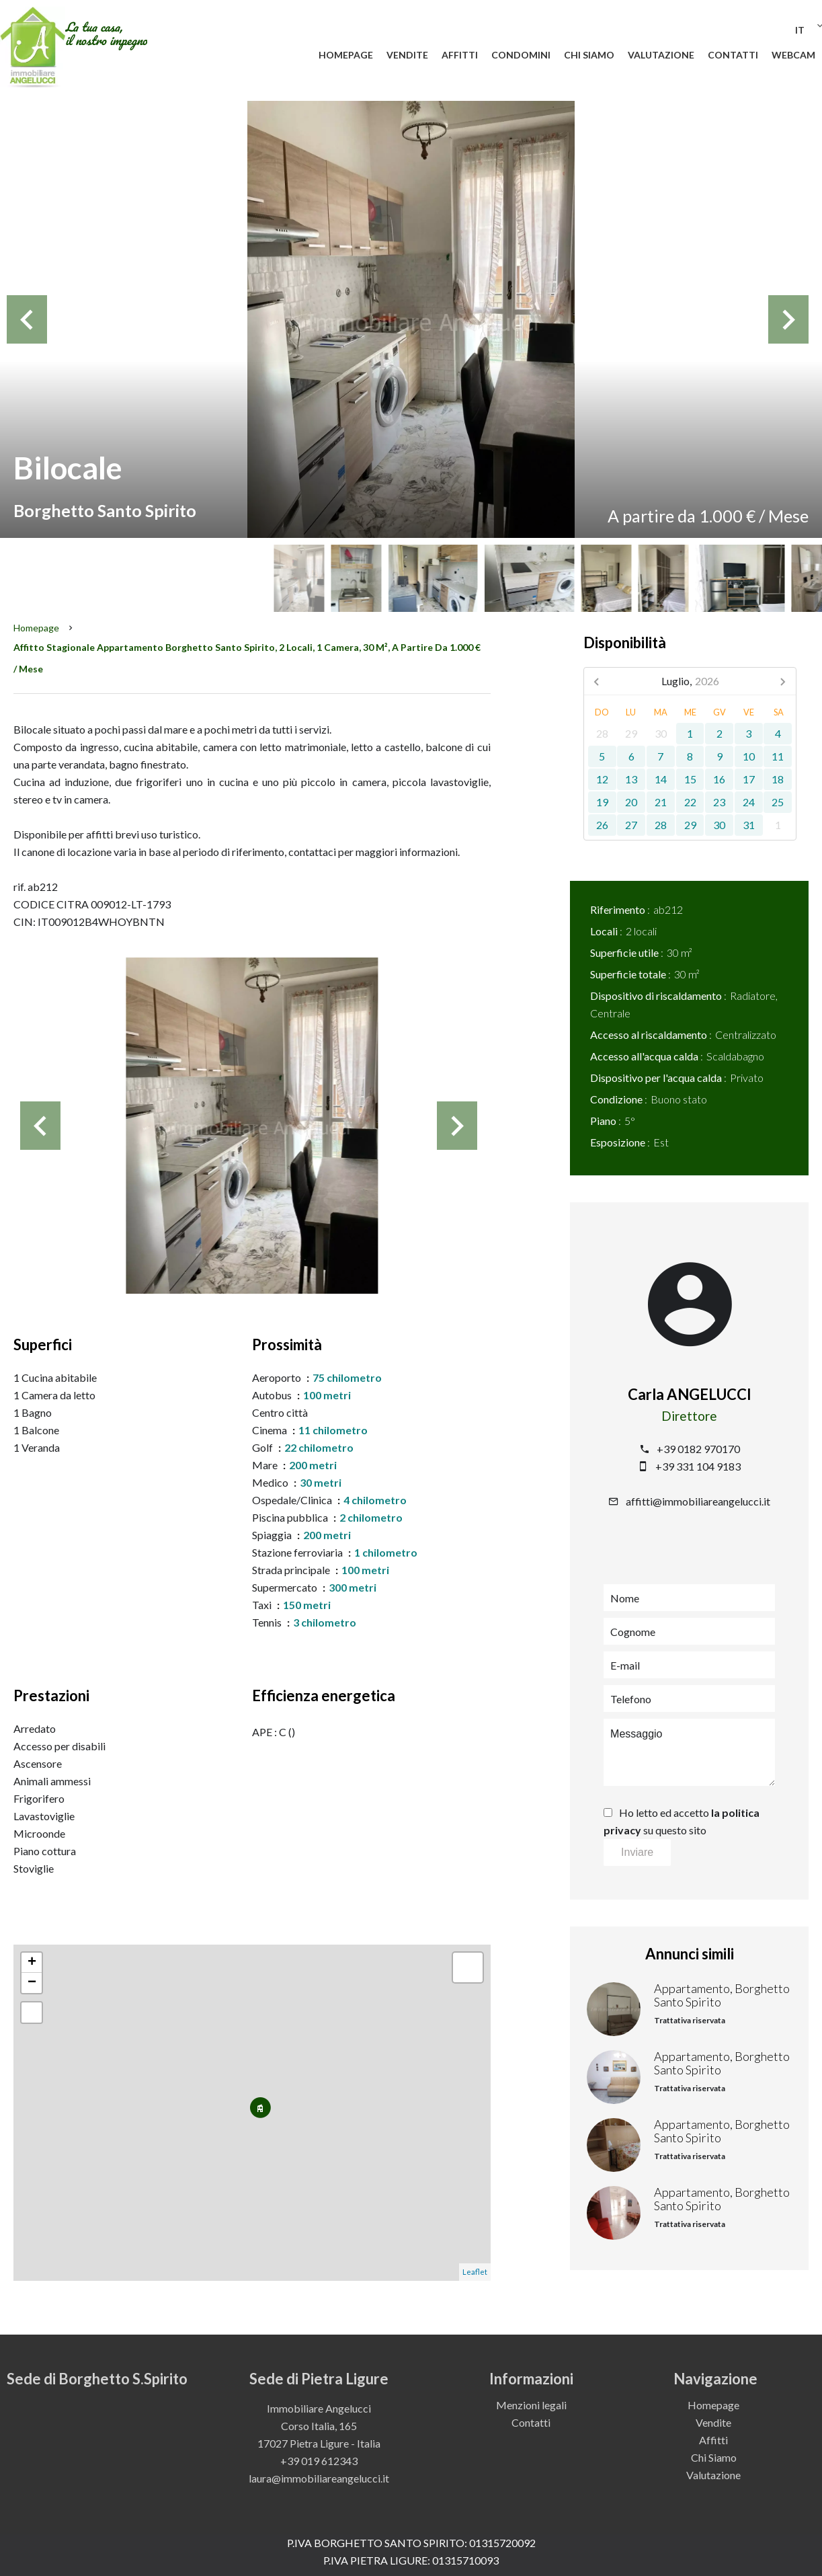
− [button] (32, 1983)
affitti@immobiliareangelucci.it (698, 1501)
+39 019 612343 (319, 2460)
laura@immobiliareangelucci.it (319, 2478)
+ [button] (32, 1963)
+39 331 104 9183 (698, 1466)
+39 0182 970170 (698, 1448)
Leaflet (474, 2271)
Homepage (36, 627)
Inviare (637, 1852)
